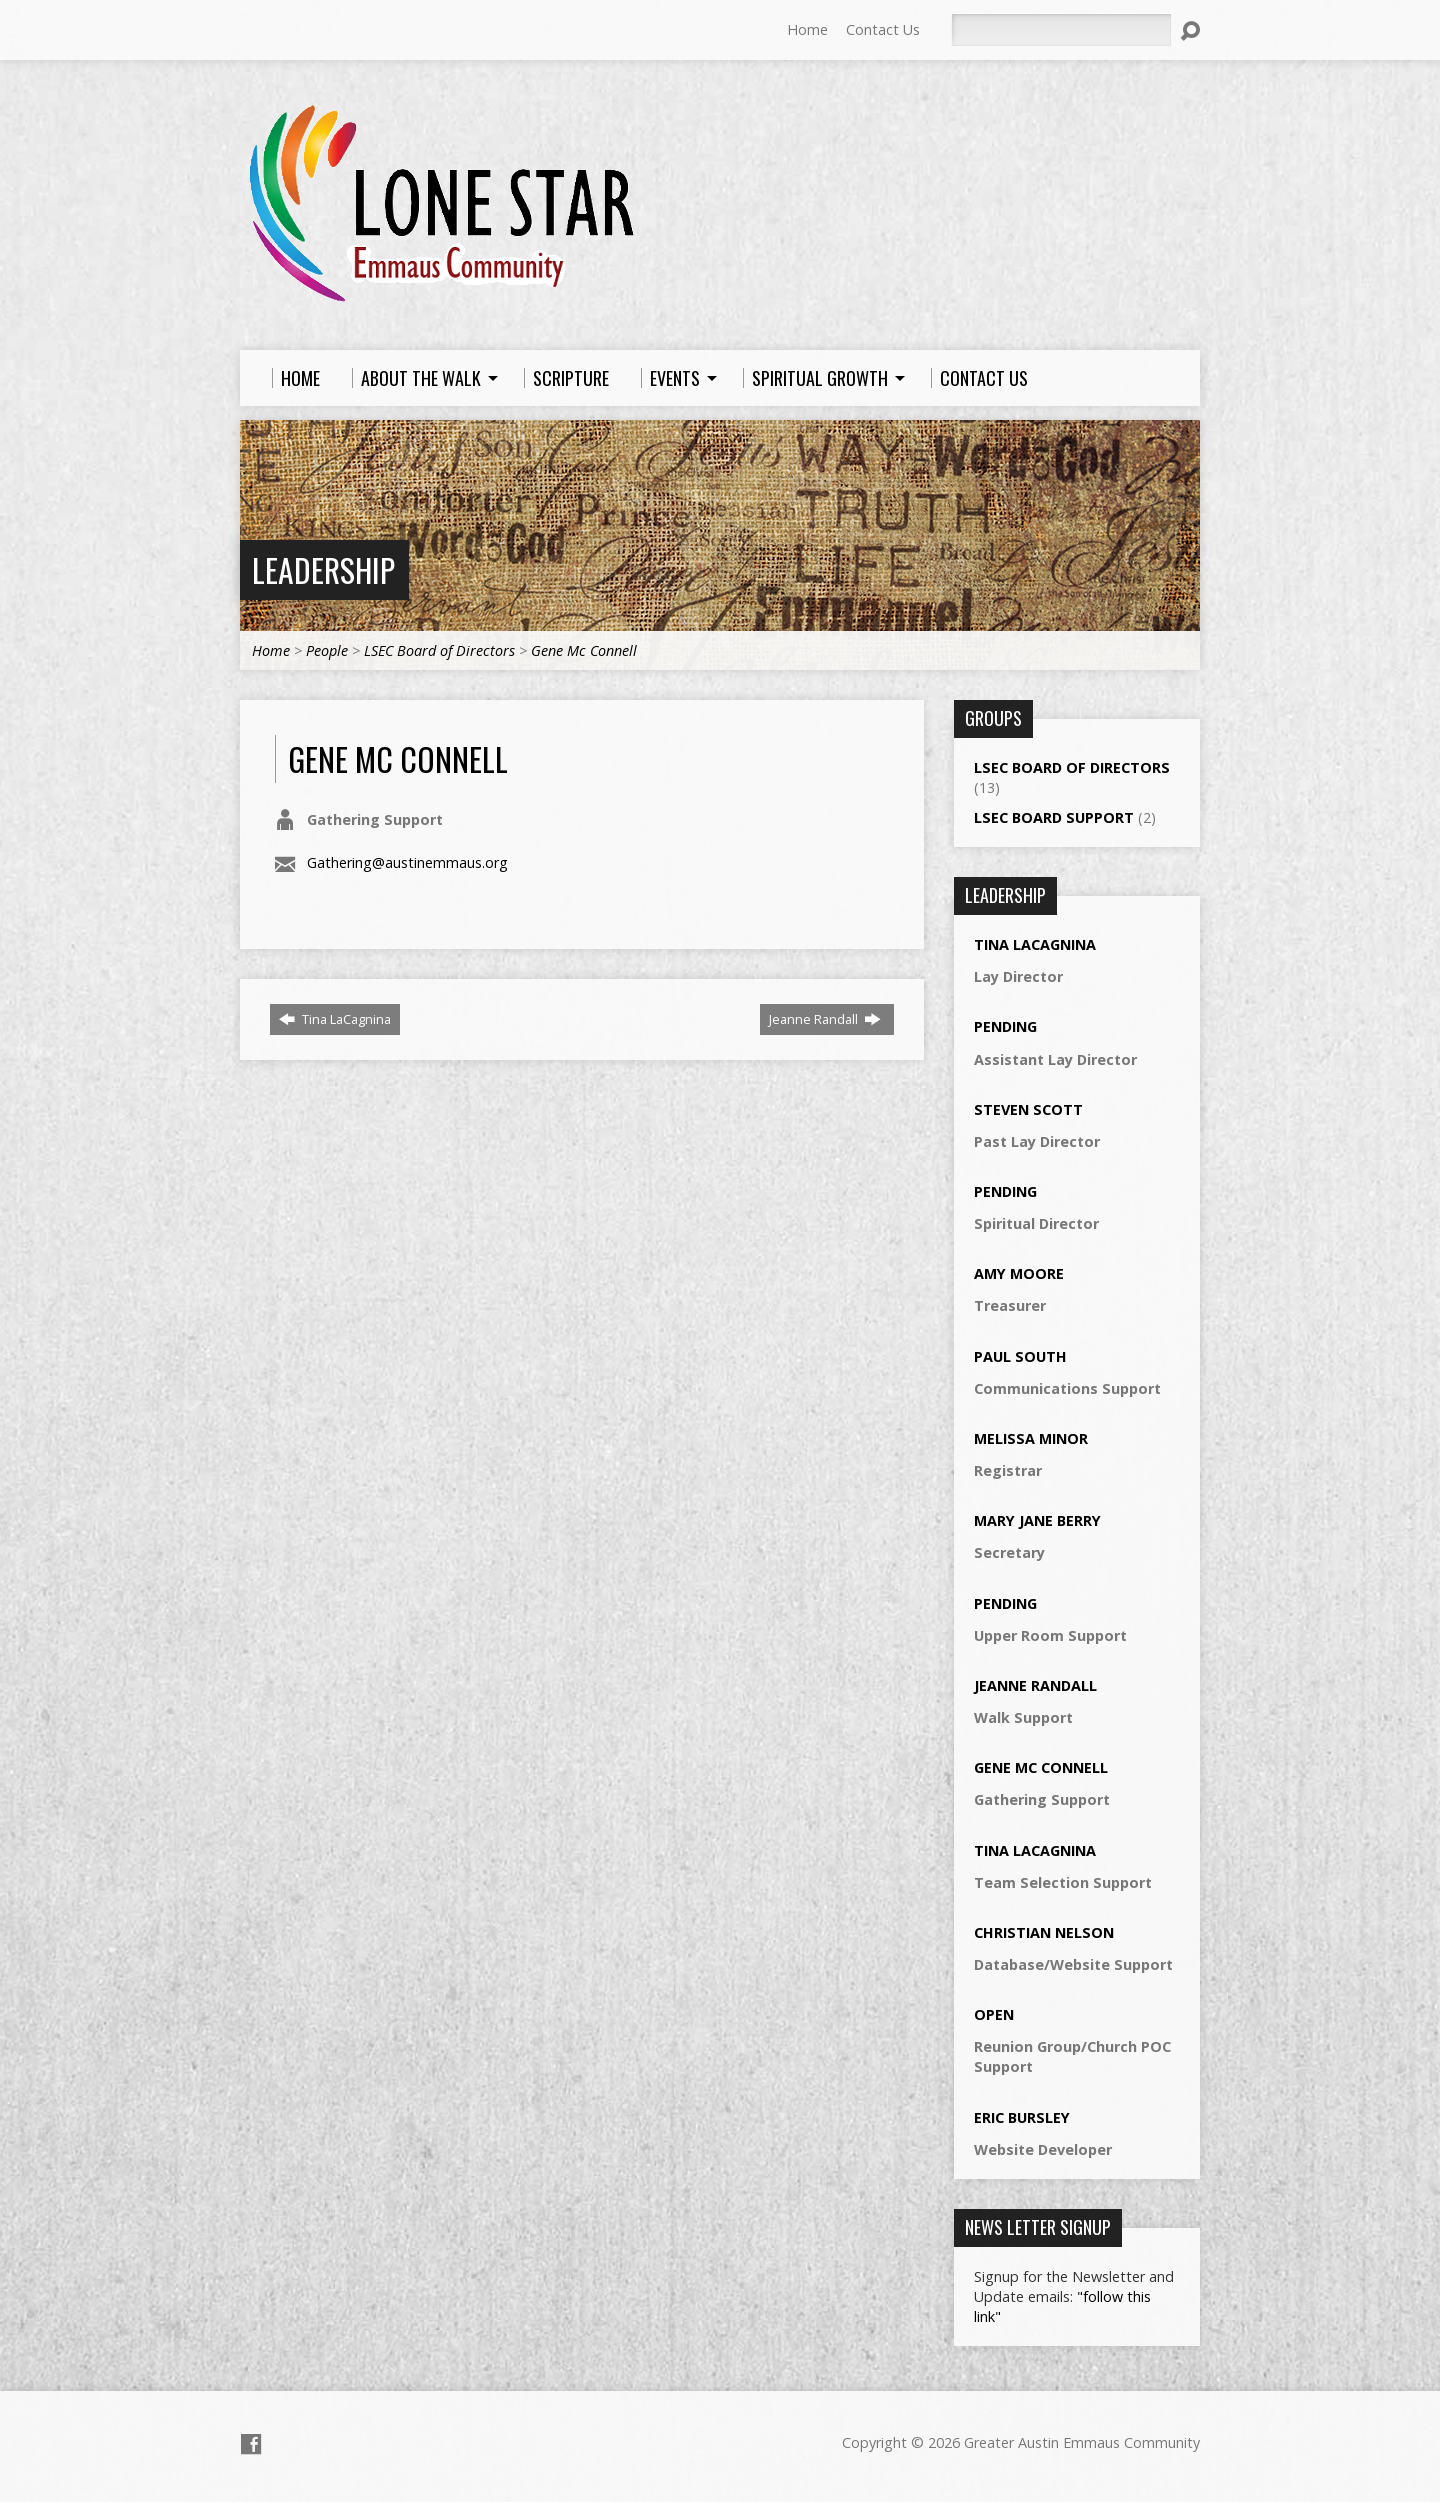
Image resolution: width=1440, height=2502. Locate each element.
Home (807, 29)
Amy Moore (1019, 1273)
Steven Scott (1028, 1109)
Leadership (323, 569)
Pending (1005, 1026)
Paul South (1020, 1356)
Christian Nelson (1044, 1932)
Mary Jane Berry (1037, 1520)
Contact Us (883, 29)
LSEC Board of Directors (439, 650)
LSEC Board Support (1054, 817)
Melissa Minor (1031, 1438)
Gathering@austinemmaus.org (407, 862)
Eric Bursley (1022, 2117)
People (327, 650)
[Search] (1061, 30)
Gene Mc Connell (584, 650)
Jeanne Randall (825, 1019)
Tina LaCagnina (335, 1019)
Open (994, 2014)
